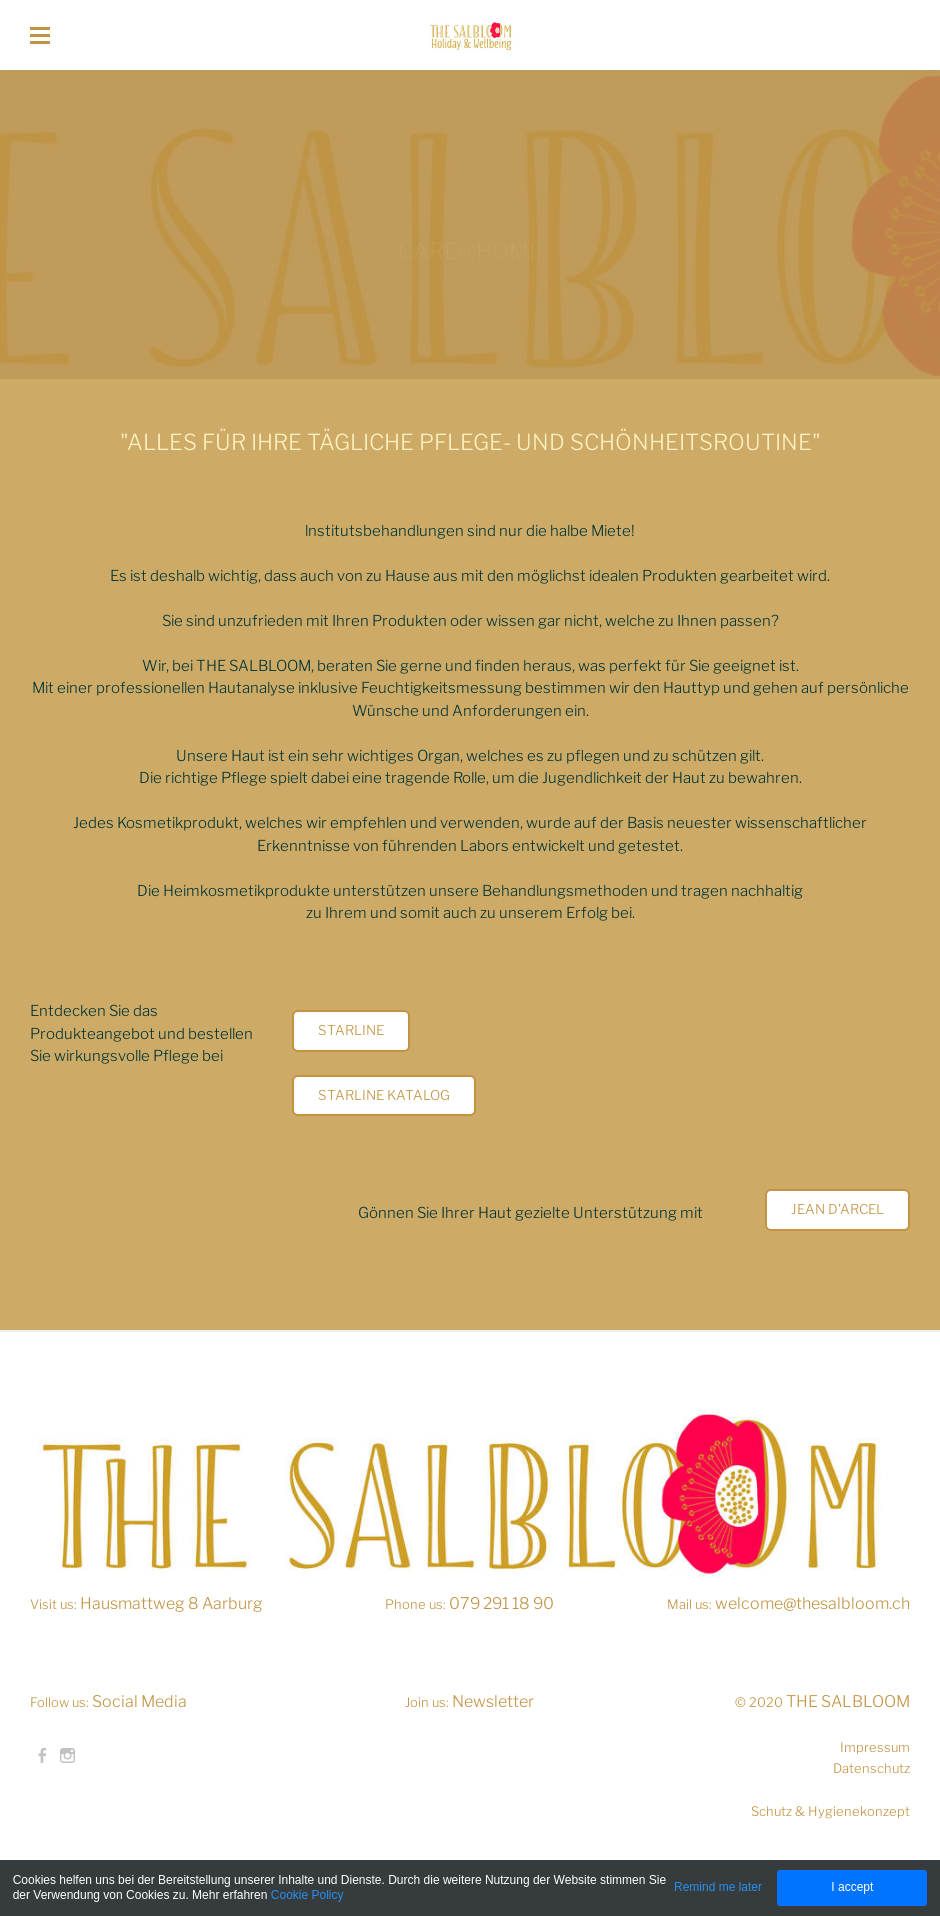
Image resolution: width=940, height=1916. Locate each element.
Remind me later (718, 1887)
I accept (852, 1887)
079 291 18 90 (501, 1603)
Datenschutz (871, 1768)
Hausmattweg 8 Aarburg (171, 1603)
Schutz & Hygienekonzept (830, 1811)
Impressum (875, 1747)
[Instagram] (67, 1756)
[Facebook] (42, 1756)
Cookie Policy (307, 1895)
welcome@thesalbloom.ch (812, 1603)
